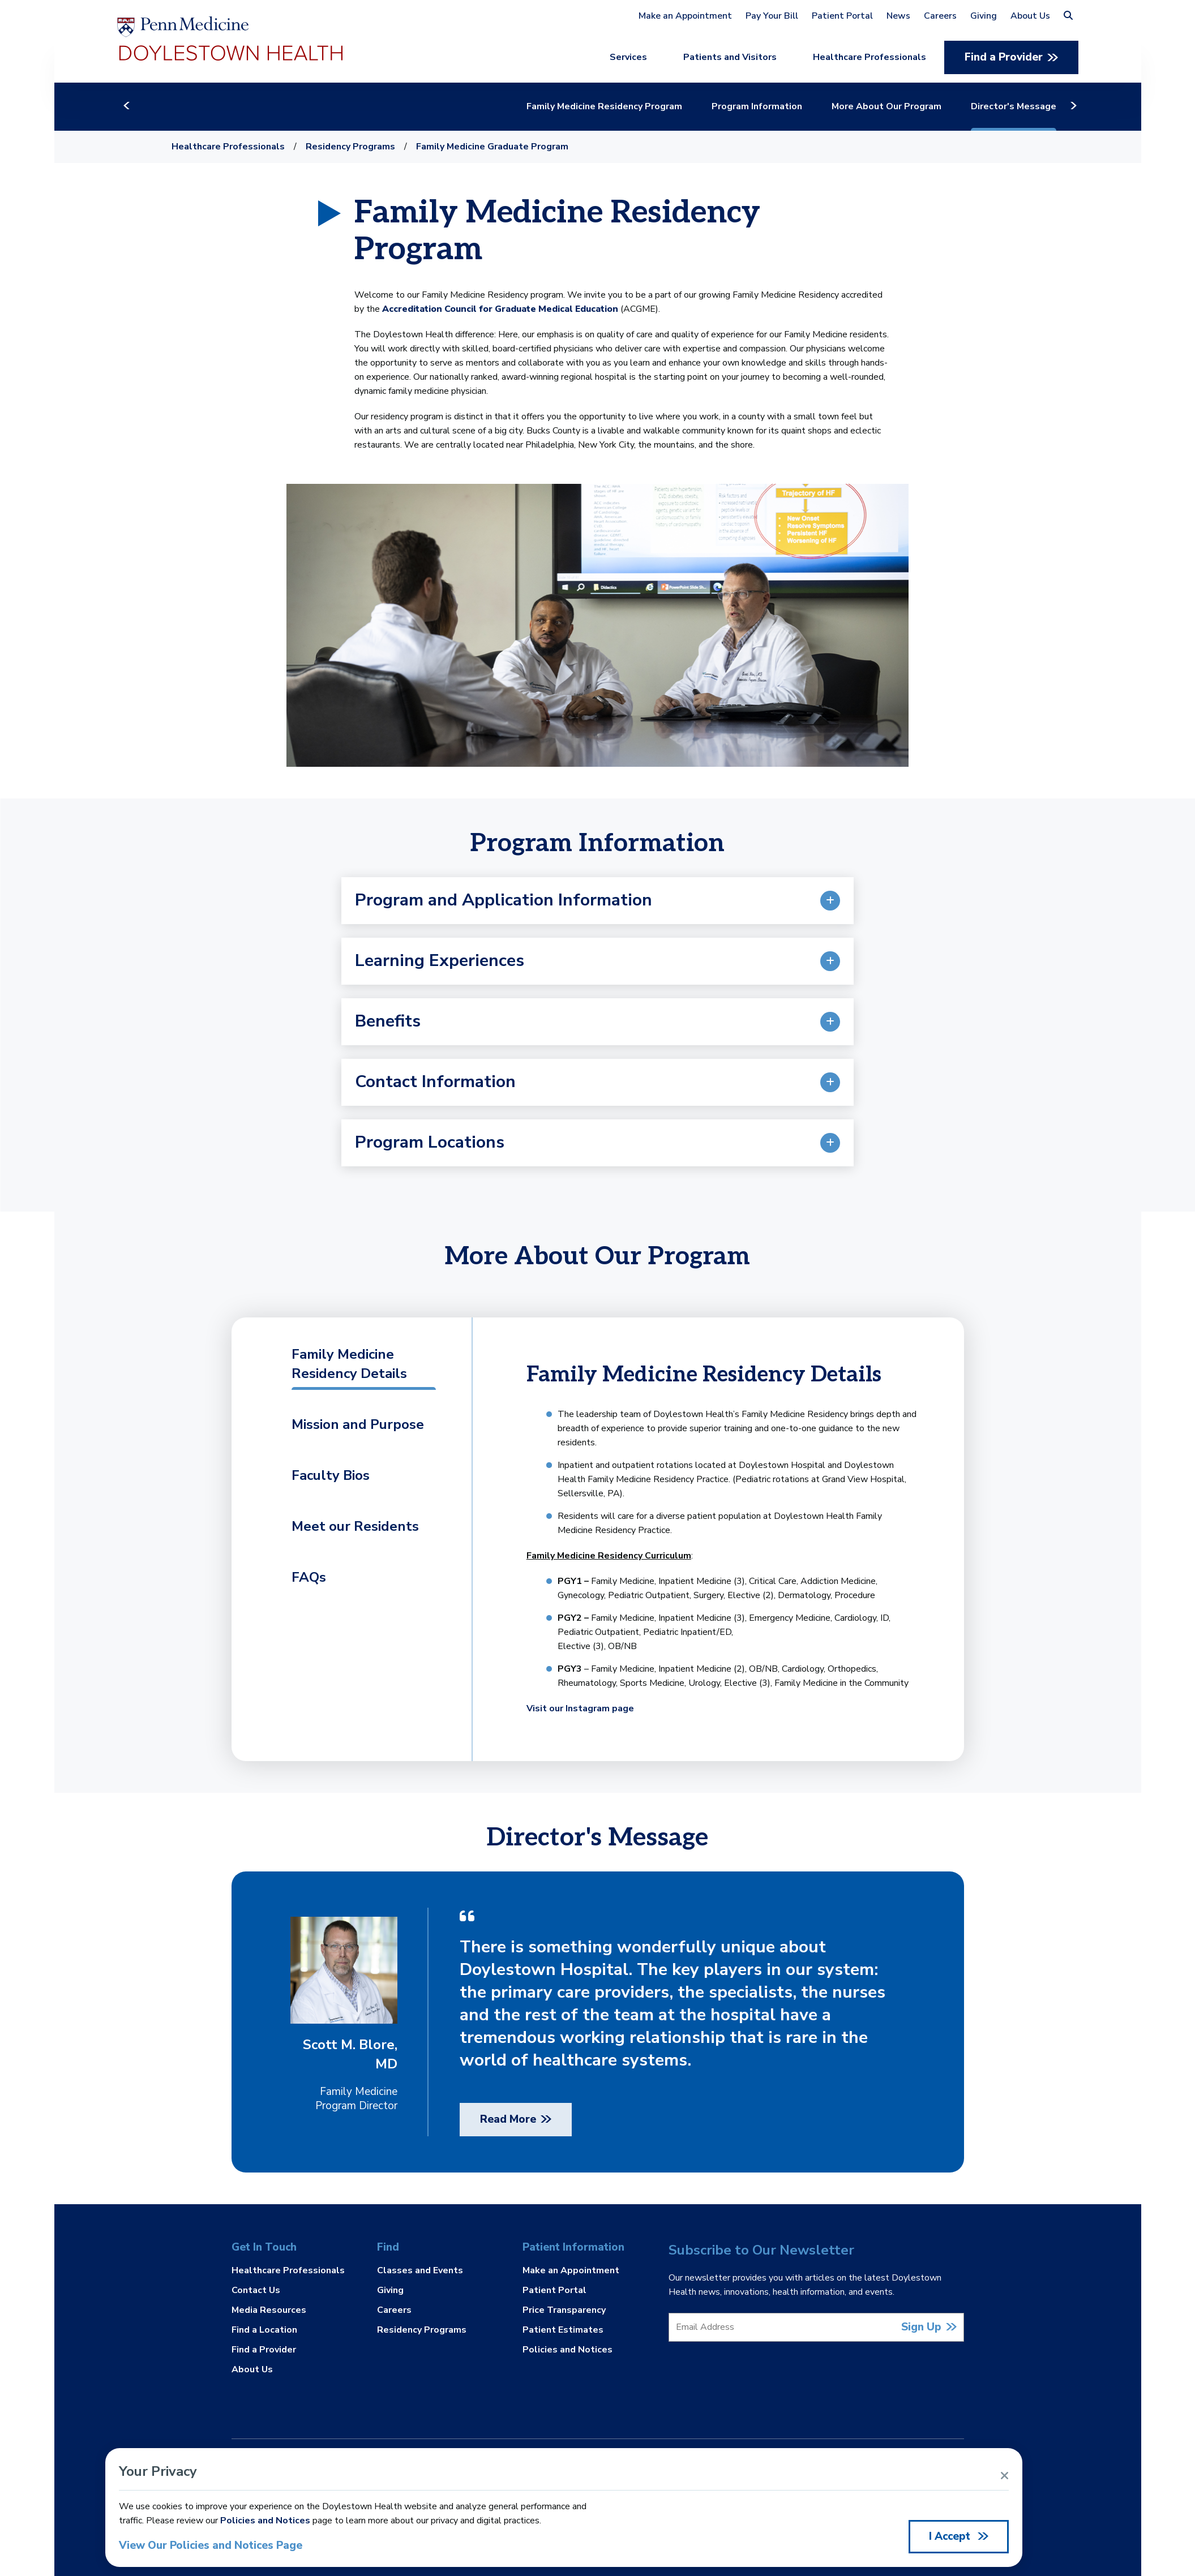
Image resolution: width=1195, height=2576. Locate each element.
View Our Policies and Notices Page (210, 2545)
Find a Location (264, 2330)
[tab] (347, 1373)
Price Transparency (564, 2310)
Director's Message (1030, 106)
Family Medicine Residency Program (621, 106)
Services (628, 57)
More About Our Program (903, 106)
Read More (508, 2119)
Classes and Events (420, 2271)
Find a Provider (1004, 57)
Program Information (774, 106)
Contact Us (256, 2290)
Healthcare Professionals (869, 57)
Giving (983, 16)
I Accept (951, 2536)
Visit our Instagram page (580, 1708)
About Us (1030, 16)
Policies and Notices (567, 2349)
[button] (1068, 16)
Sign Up (921, 2327)
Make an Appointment (685, 16)
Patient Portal (842, 16)
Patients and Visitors (730, 57)
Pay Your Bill (772, 16)
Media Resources (269, 2310)
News (898, 16)
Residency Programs (350, 146)
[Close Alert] (1004, 2476)
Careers (940, 16)
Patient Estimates (562, 2330)
